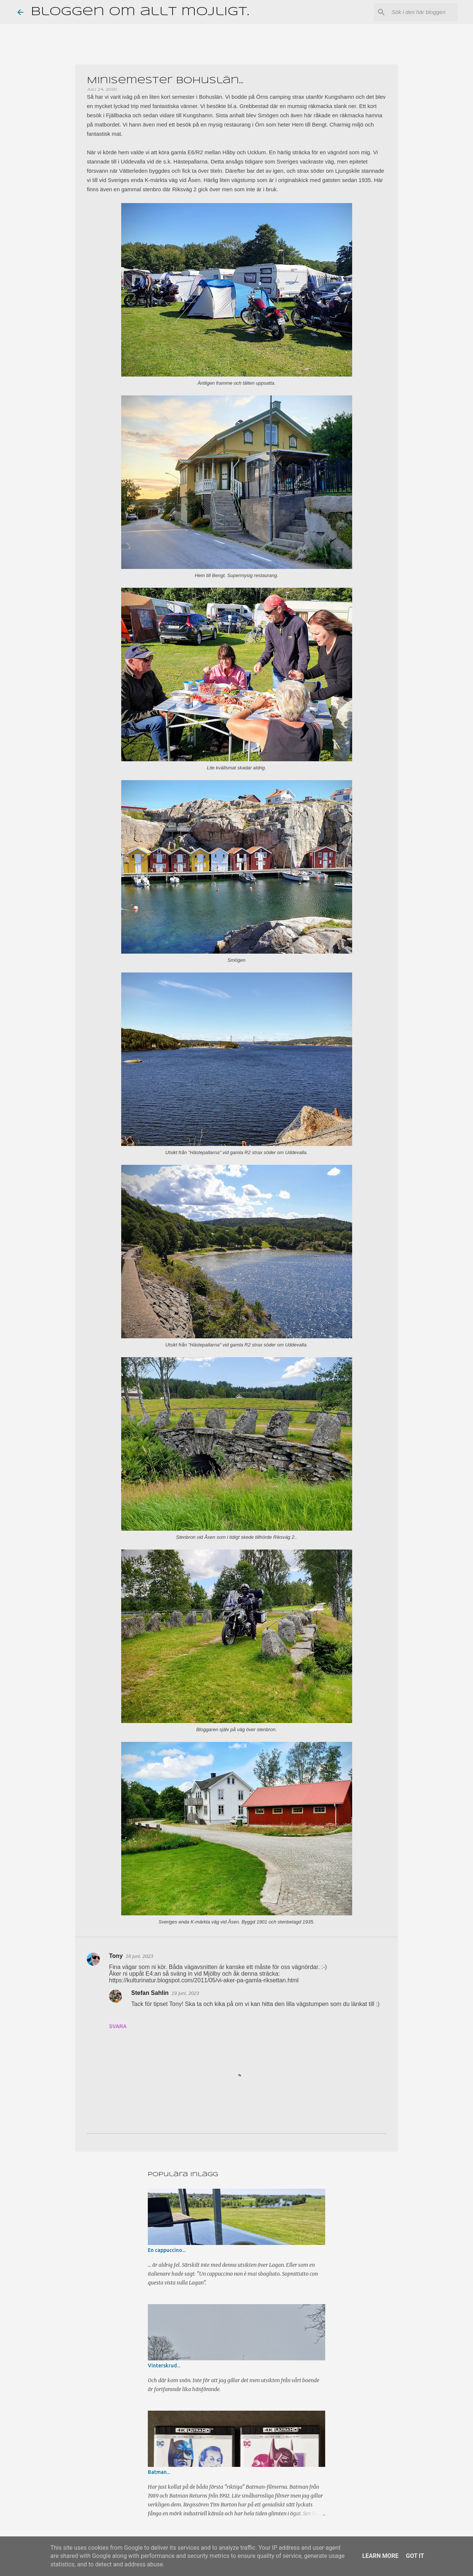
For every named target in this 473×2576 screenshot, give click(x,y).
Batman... (159, 2472)
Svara (118, 2026)
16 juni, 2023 (139, 1956)
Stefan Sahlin (150, 1993)
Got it (415, 2555)
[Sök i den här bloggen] (418, 12)
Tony (116, 1956)
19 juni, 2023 (185, 1993)
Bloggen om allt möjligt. (140, 12)
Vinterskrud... (164, 2365)
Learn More (380, 2555)
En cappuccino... (167, 2250)
